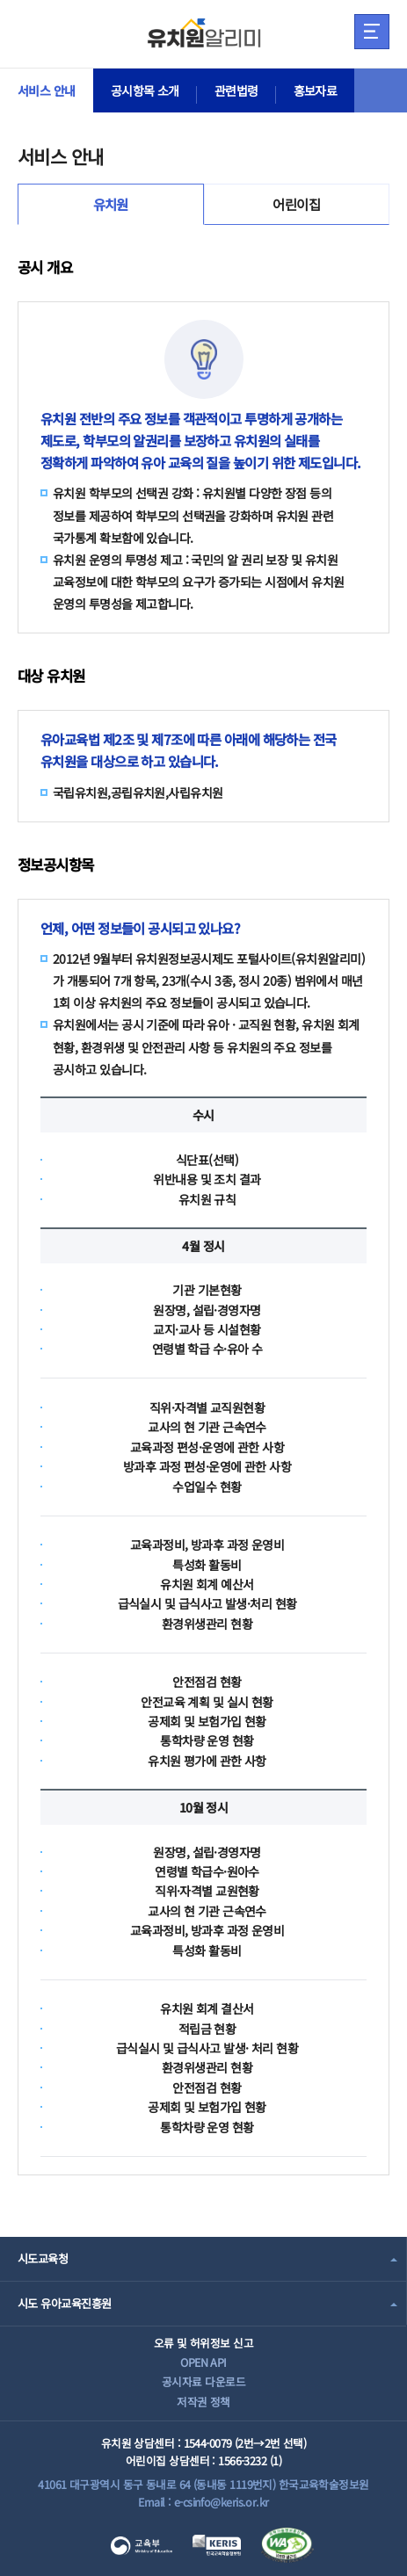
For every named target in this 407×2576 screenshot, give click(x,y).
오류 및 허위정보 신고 (203, 2342)
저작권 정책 (203, 2401)
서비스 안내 (47, 90)
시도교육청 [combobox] (43, 2258)
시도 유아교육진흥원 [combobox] (64, 2303)
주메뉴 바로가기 (0, 0)
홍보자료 (316, 90)
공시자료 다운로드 (203, 2381)
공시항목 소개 (145, 90)
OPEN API (203, 2362)
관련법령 (236, 90)
